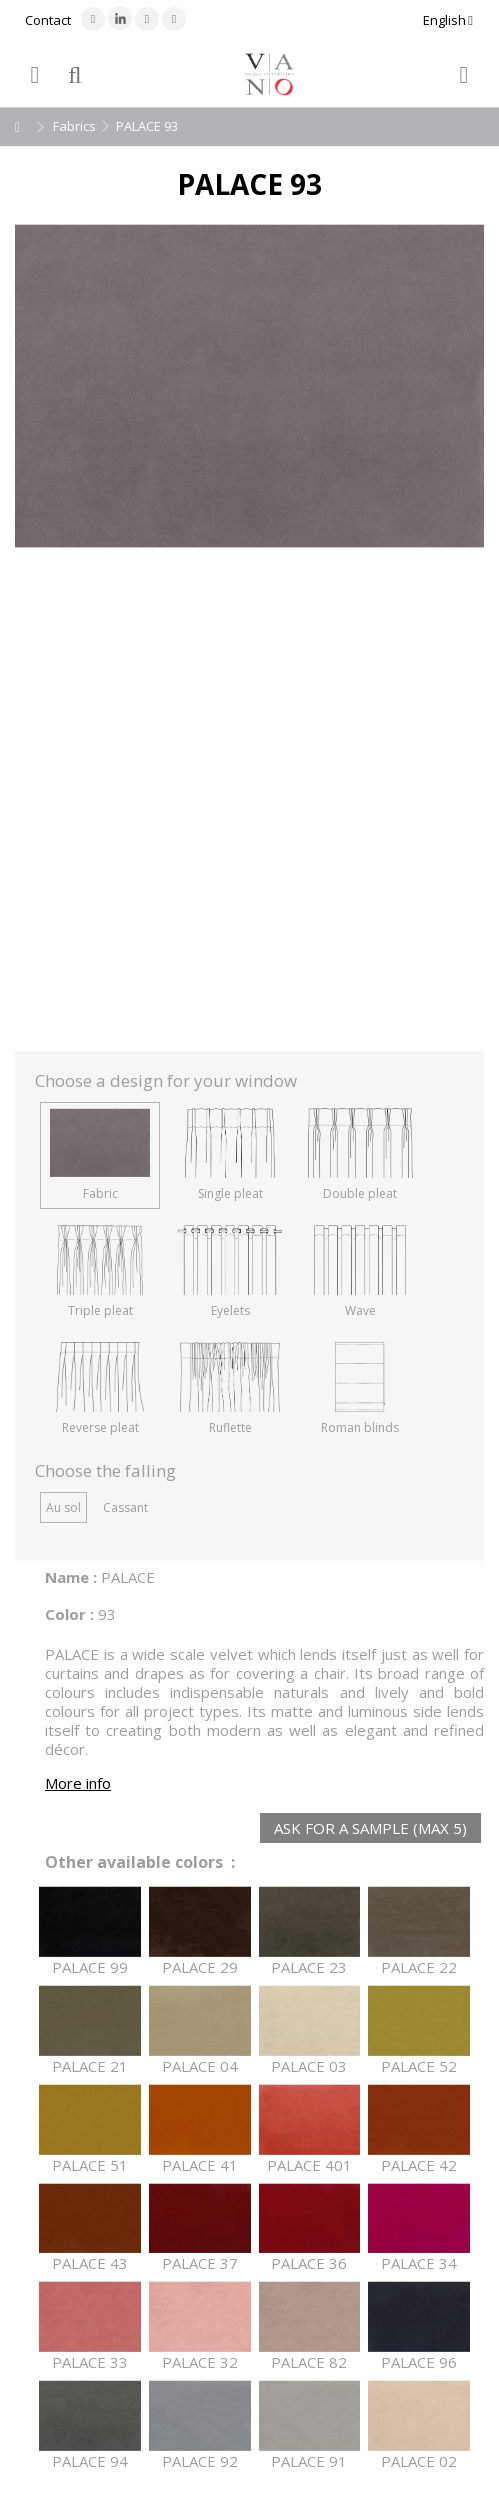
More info (78, 1783)
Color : (69, 1614)
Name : (71, 1577)
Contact (48, 20)
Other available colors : (140, 1862)
